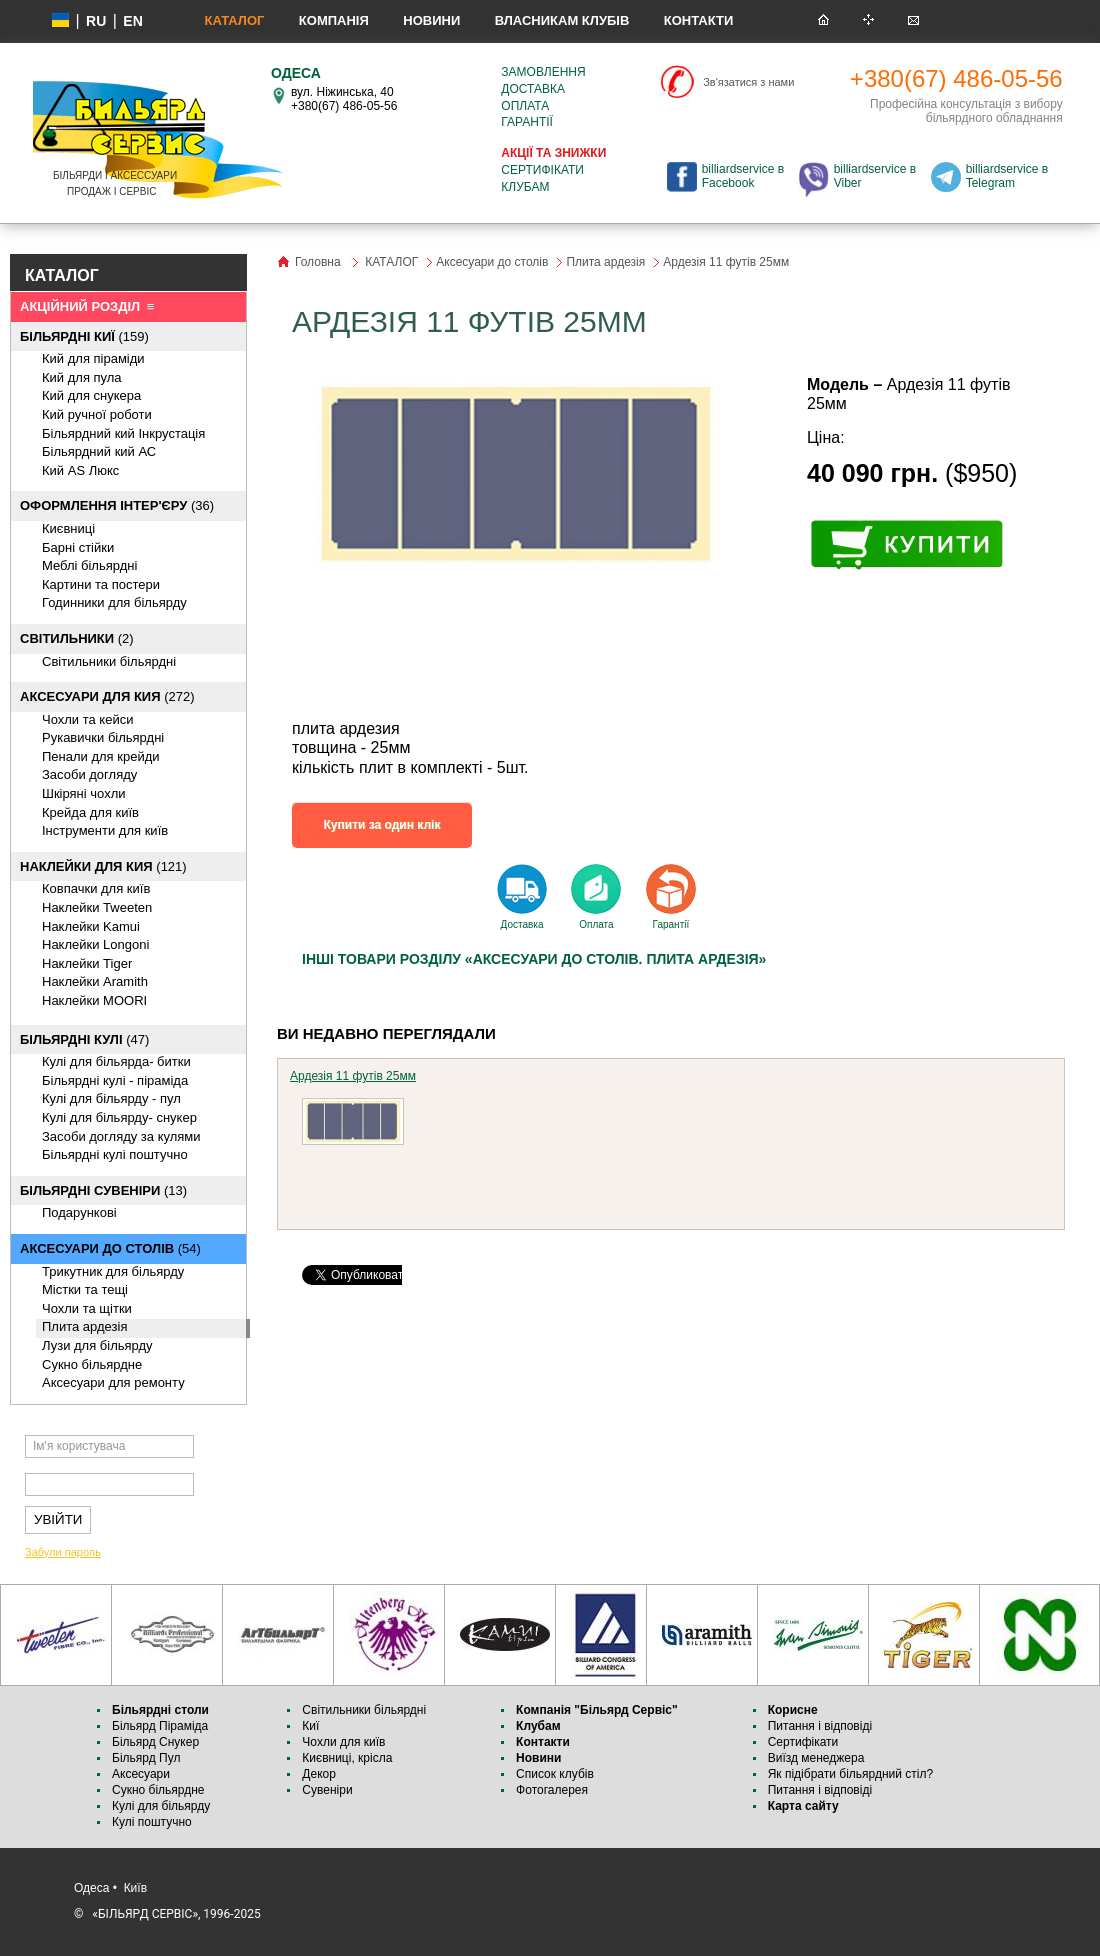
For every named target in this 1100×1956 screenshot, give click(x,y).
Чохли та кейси (87, 719)
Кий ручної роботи (97, 414)
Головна (318, 262)
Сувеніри (327, 1790)
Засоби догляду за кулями (121, 1136)
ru (96, 21)
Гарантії (527, 122)
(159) (84, 336)
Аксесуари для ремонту (113, 1382)
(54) (110, 1248)
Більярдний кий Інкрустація (123, 433)
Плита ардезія (84, 1326)
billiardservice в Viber (875, 176)
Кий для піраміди (93, 358)
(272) (107, 696)
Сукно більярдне (160, 1790)
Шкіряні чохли (84, 793)
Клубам (525, 187)
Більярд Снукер (155, 1742)
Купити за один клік (382, 825)
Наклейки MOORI (94, 1000)
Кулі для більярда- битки (116, 1061)
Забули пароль (63, 1552)
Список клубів (555, 1774)
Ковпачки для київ (96, 888)
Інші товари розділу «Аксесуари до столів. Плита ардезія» (534, 959)
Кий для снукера (91, 395)
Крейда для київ (90, 812)
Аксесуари (141, 1774)
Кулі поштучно (152, 1822)
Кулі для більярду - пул (111, 1098)
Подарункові (79, 1212)
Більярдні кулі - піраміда (115, 1080)
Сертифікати (542, 170)
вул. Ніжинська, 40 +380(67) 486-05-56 (344, 99)
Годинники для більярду (114, 602)
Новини (431, 20)
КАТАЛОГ (234, 20)
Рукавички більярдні (103, 737)
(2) (77, 638)
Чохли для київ (343, 1742)
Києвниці (68, 528)
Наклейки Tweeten (97, 907)
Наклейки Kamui (91, 926)
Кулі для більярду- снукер (119, 1117)
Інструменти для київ (105, 830)
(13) (103, 1190)
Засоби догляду (89, 774)
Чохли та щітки (87, 1308)
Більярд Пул (146, 1758)
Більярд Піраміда (160, 1726)
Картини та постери (101, 584)
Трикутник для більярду (113, 1271)
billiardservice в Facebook (743, 176)
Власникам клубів (562, 20)
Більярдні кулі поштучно (115, 1154)
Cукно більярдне (92, 1364)
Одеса (91, 1888)
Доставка (533, 89)
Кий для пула (82, 377)
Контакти (699, 20)
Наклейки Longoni (95, 944)
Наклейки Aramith (95, 981)
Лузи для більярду (97, 1345)
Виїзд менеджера (816, 1758)
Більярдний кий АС (99, 451)
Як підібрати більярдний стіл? (852, 1774)
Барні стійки (78, 547)
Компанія (334, 20)
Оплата (525, 106)
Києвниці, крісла (347, 1758)
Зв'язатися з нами (748, 82)
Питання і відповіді (820, 1726)
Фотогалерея (552, 1790)
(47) (84, 1039)
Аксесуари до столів (492, 262)
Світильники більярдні (109, 661)
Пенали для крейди (101, 756)
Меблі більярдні (89, 565)
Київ (135, 1888)
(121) (103, 866)
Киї (310, 1726)
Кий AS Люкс (80, 470)
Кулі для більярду (161, 1806)
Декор (319, 1774)
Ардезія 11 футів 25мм (353, 1076)
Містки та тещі (85, 1289)
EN (132, 21)
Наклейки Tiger (87, 963)
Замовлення (543, 72)
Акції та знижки (553, 153)
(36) (117, 505)
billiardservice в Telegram (1007, 176)
